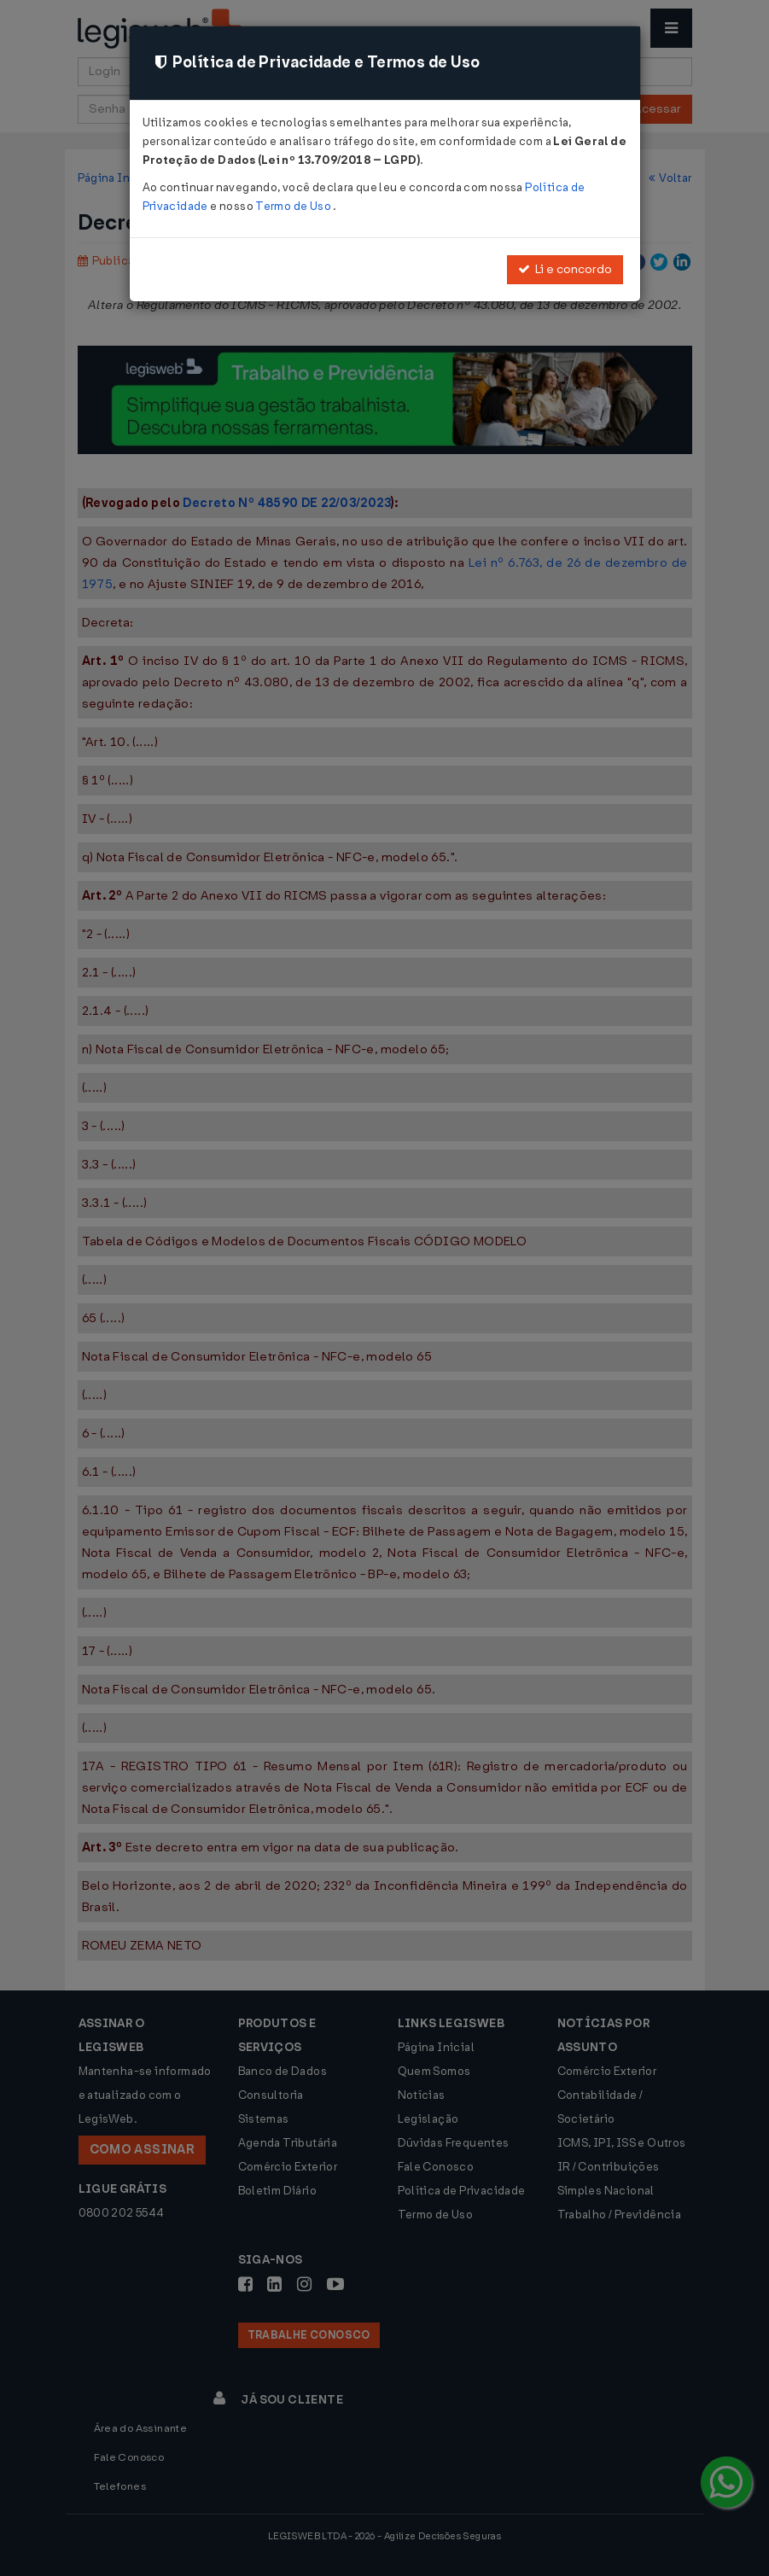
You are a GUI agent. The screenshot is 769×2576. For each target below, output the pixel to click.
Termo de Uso (294, 206)
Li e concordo (565, 269)
